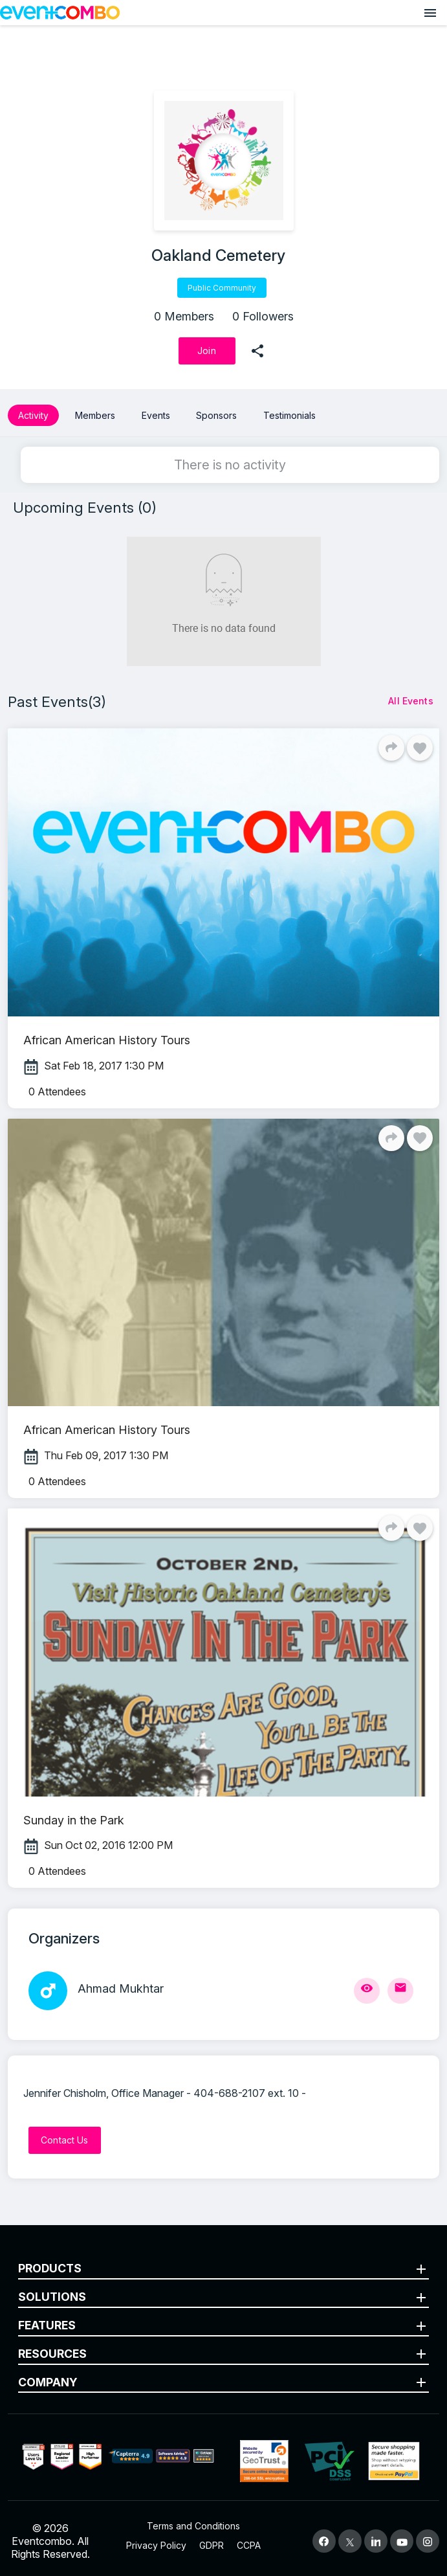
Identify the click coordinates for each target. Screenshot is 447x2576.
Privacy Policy (156, 2545)
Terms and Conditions (193, 2525)
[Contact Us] (64, 2140)
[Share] (391, 748)
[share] (257, 351)
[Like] (420, 748)
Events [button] (156, 415)
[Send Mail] (400, 1991)
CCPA (249, 2545)
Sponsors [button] (216, 415)
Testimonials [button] (289, 415)
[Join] (207, 350)
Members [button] (95, 415)
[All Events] (410, 701)
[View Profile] (367, 1991)
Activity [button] (33, 415)
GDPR (211, 2545)
